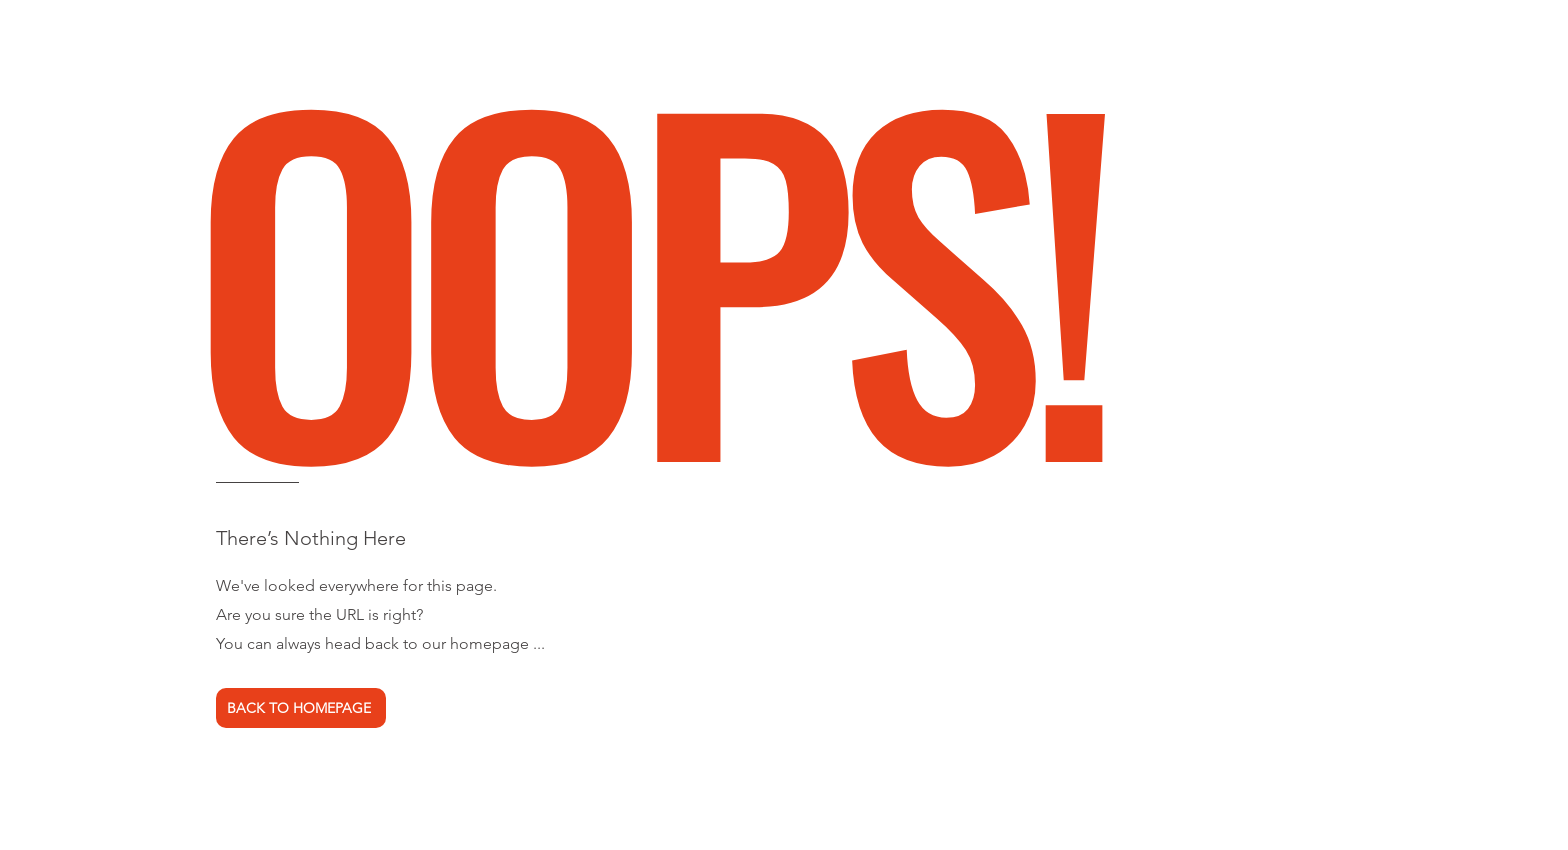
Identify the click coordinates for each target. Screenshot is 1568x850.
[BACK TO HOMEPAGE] (301, 708)
